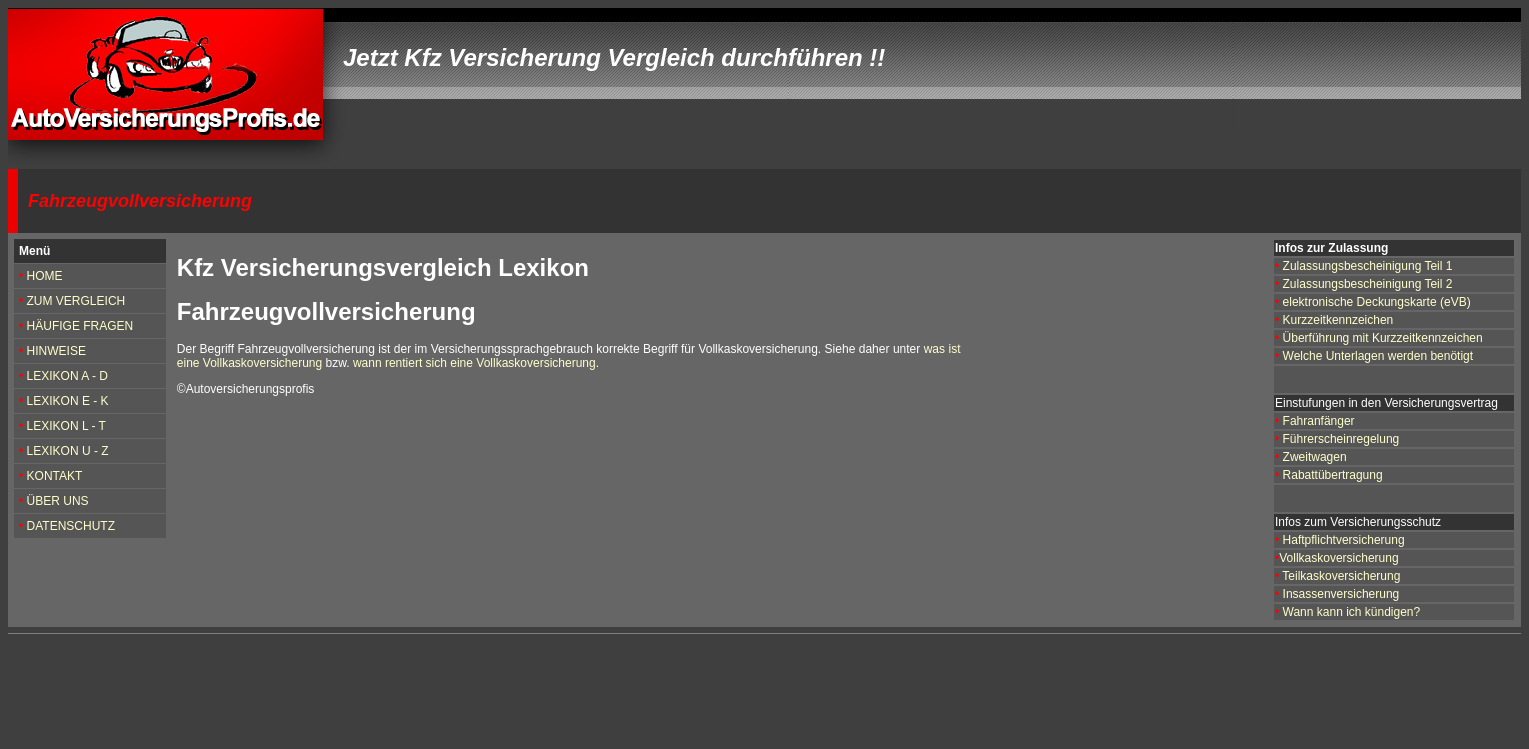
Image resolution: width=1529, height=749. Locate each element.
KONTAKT (52, 476)
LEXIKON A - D (67, 376)
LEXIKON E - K (68, 401)
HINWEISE (56, 351)
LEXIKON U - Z (68, 451)
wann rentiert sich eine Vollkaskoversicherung (474, 363)
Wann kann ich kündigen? (1352, 612)
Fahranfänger (1319, 421)
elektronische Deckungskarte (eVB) (1377, 302)
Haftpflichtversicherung (1344, 540)
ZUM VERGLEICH (74, 301)
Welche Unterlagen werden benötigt (1378, 356)
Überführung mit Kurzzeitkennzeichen (1383, 338)
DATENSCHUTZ (71, 526)
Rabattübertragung (1333, 475)
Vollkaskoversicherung (1338, 558)
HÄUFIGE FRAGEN (80, 326)
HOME (45, 276)
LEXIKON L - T (66, 426)
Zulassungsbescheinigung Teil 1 (1368, 266)
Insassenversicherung (1341, 594)
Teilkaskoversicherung (1341, 576)
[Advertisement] (398, 692)
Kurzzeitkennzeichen (1338, 320)
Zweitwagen (1315, 457)
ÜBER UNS (58, 501)
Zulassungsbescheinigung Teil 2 (1365, 284)
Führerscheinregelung (1339, 439)
